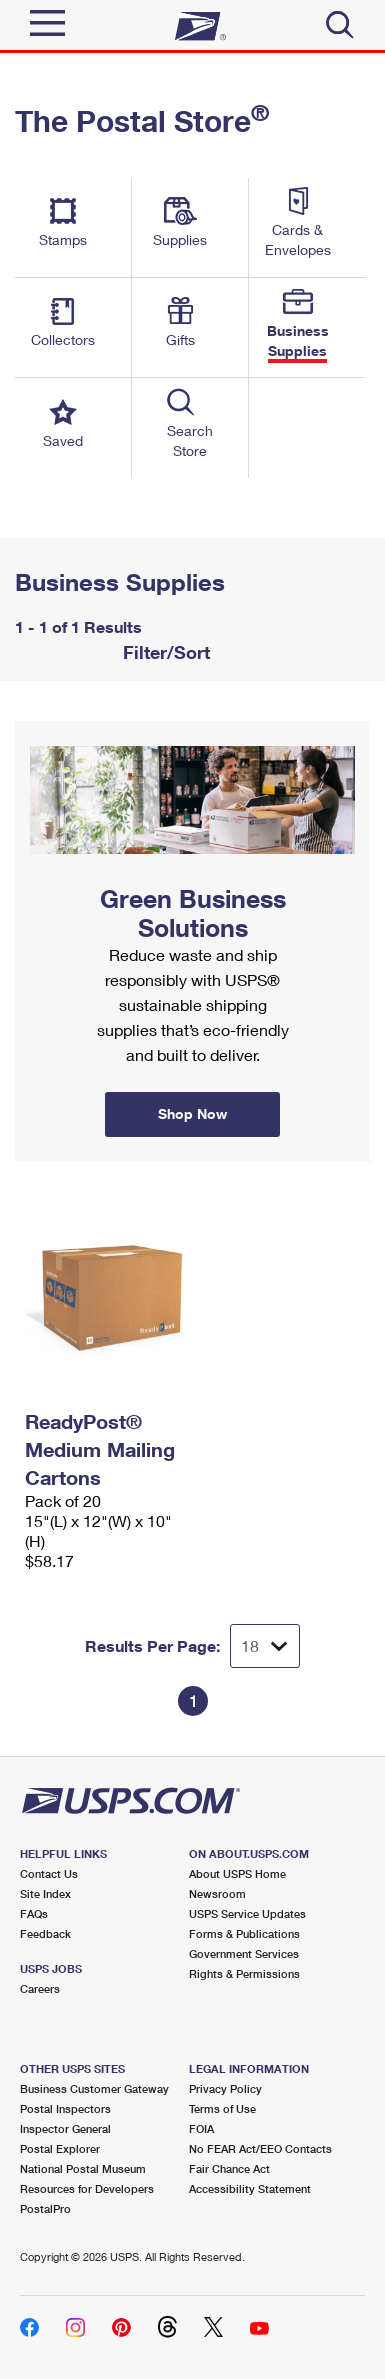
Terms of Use (222, 2108)
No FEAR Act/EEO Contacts (260, 2148)
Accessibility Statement (250, 2188)
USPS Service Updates (247, 1913)
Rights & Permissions (244, 1973)
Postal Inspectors (65, 2108)
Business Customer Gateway (94, 2088)
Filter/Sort (164, 652)
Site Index (45, 1893)
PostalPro (45, 2208)
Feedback (45, 1933)
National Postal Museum (83, 2168)
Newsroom (217, 1893)
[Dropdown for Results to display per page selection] (265, 1646)
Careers (40, 1988)
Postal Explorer (60, 2148)
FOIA (201, 2128)
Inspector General (65, 2128)
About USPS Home (237, 1873)
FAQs (34, 1913)
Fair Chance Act (229, 2168)
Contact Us (49, 1873)
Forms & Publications (244, 1933)
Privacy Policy (225, 2088)
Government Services (244, 1953)
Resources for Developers (87, 2188)
